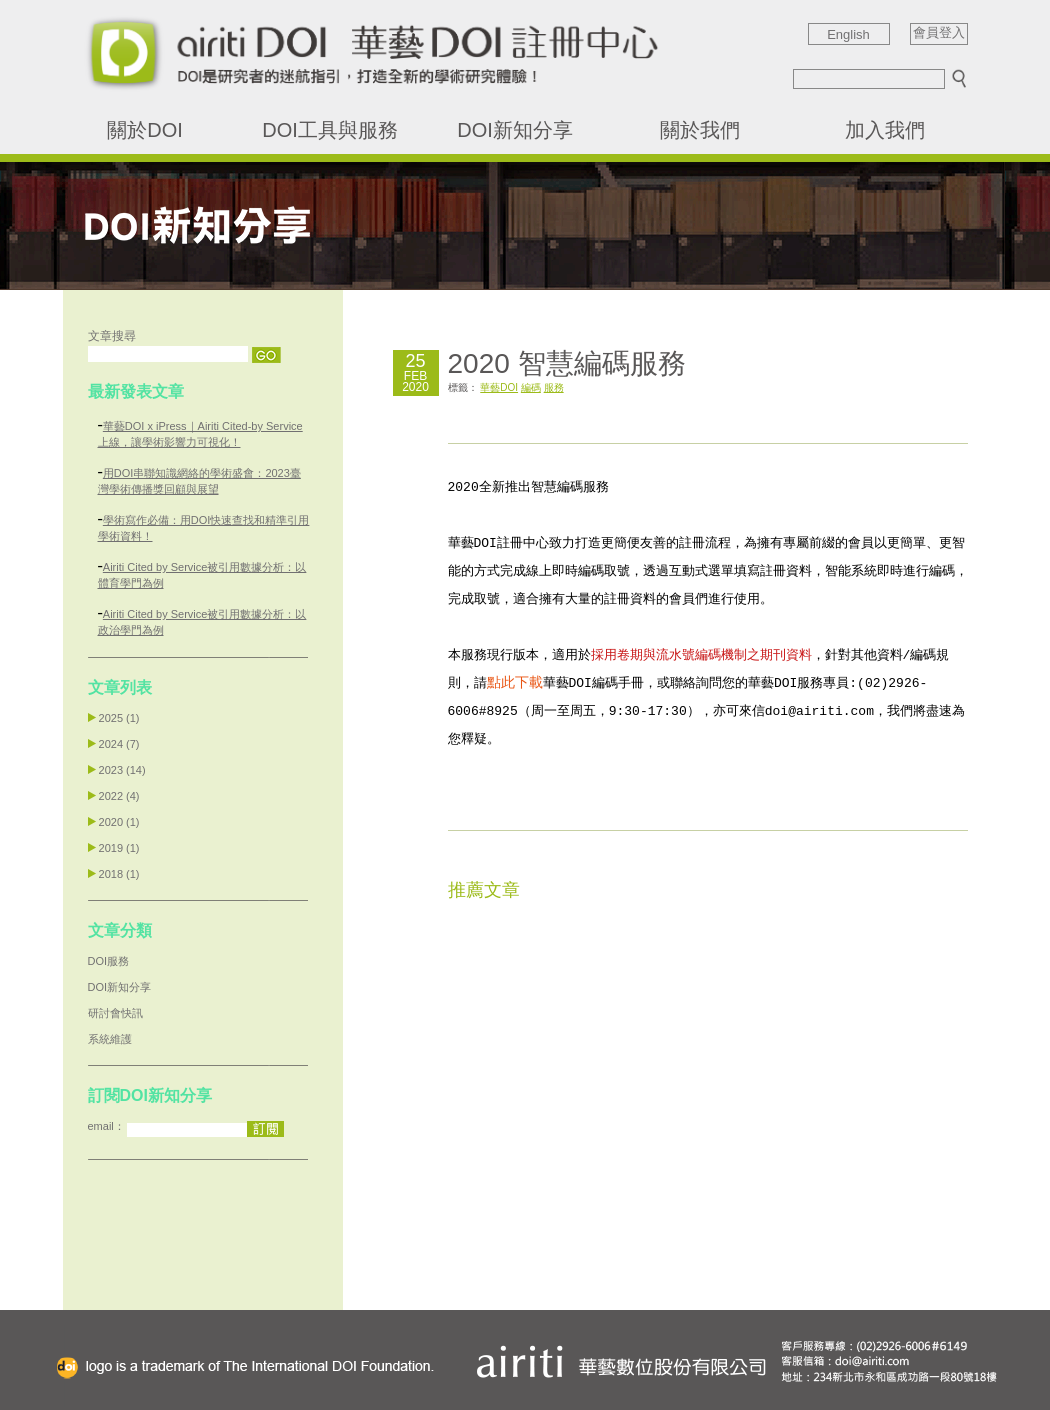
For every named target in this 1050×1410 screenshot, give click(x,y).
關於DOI (145, 130)
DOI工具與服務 (330, 130)
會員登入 (939, 33)
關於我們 (700, 130)
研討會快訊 (115, 1013)
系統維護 (110, 1039)
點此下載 (515, 682)
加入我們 (885, 130)
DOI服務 (109, 961)
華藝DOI (499, 387)
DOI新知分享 (515, 130)
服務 (554, 387)
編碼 (531, 387)
